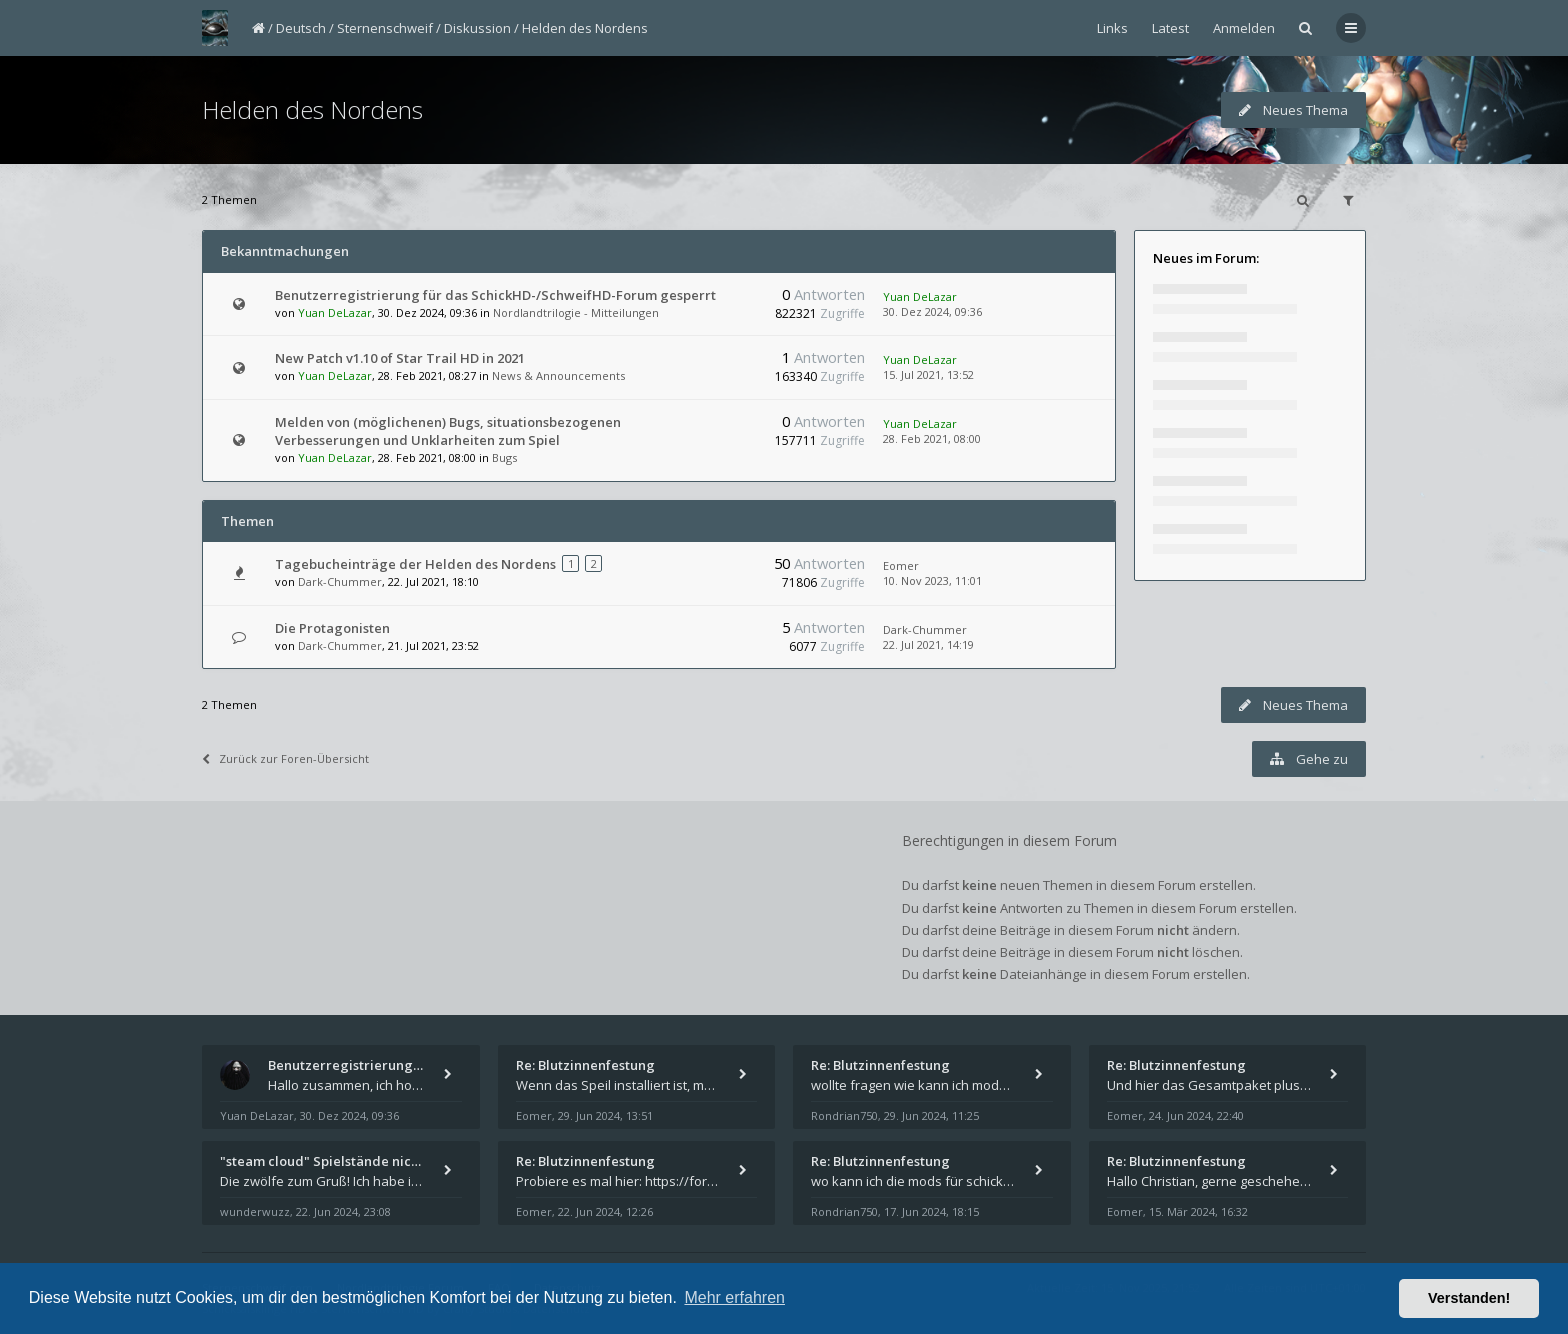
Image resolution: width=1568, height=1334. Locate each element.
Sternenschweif (385, 28)
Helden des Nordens (585, 28)
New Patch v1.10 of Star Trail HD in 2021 (400, 358)
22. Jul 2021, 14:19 (928, 644)
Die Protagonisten (332, 628)
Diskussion (477, 28)
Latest (1170, 28)
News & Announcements (558, 375)
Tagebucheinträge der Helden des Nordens (415, 564)
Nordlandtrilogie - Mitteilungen (576, 312)
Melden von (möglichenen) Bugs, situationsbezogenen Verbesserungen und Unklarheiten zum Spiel (448, 431)
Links (1112, 28)
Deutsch (301, 28)
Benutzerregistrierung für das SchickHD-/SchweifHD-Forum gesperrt (495, 295)
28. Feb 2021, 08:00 (932, 438)
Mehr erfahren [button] (734, 1297)
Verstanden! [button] (1469, 1298)
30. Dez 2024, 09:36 (932, 311)
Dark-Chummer (340, 581)
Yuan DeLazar (335, 312)
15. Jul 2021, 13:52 (928, 374)
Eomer (901, 565)
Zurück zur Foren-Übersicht (285, 758)
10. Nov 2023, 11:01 (932, 580)
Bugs (504, 457)
